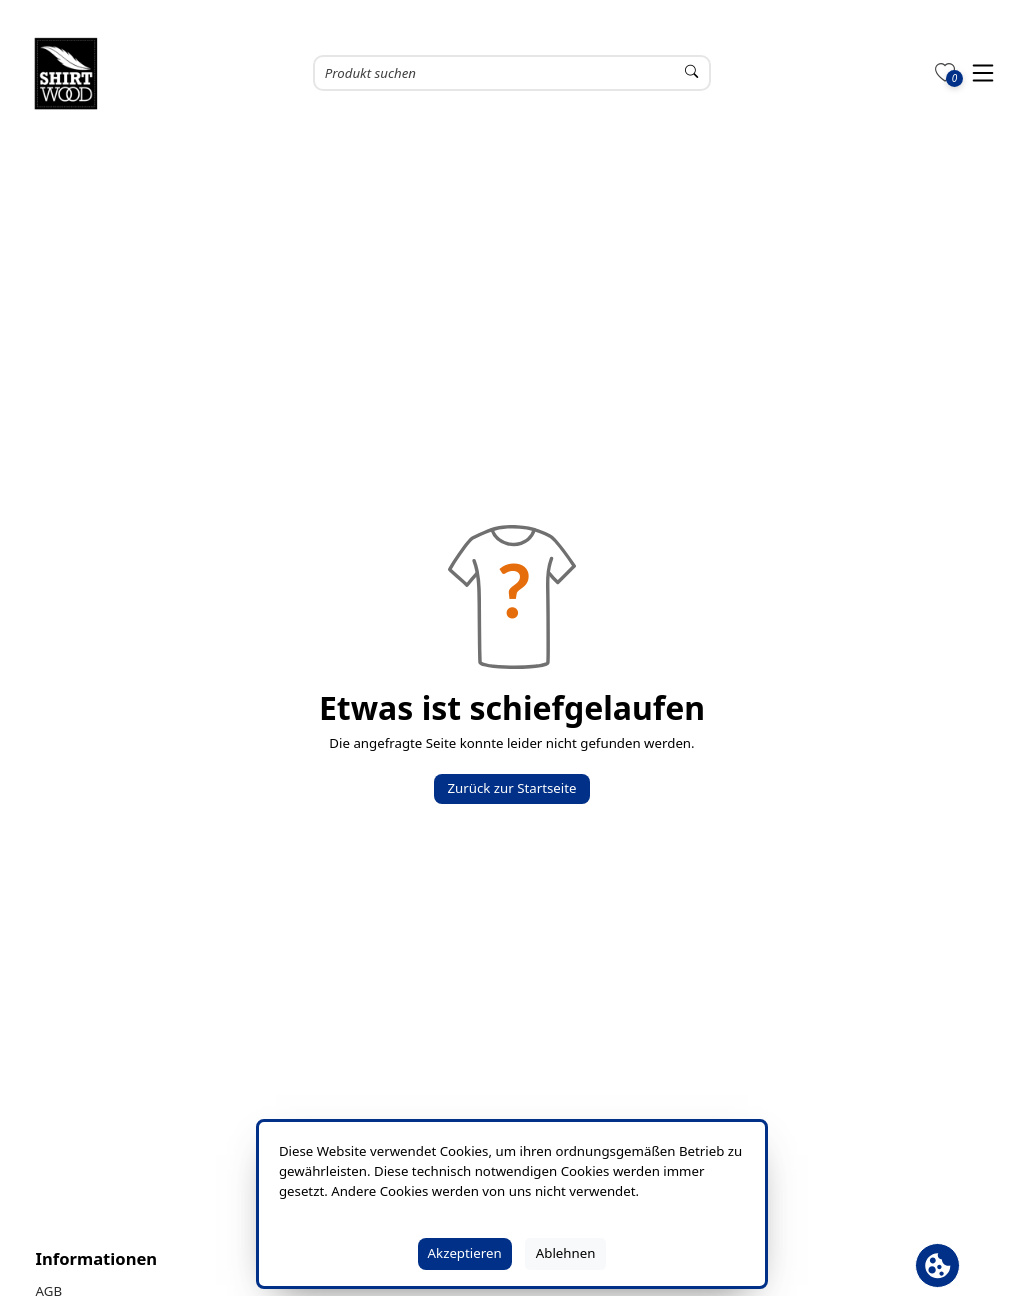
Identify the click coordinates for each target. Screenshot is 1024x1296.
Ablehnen (566, 1253)
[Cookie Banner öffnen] (937, 1265)
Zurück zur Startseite (511, 788)
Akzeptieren (465, 1253)
